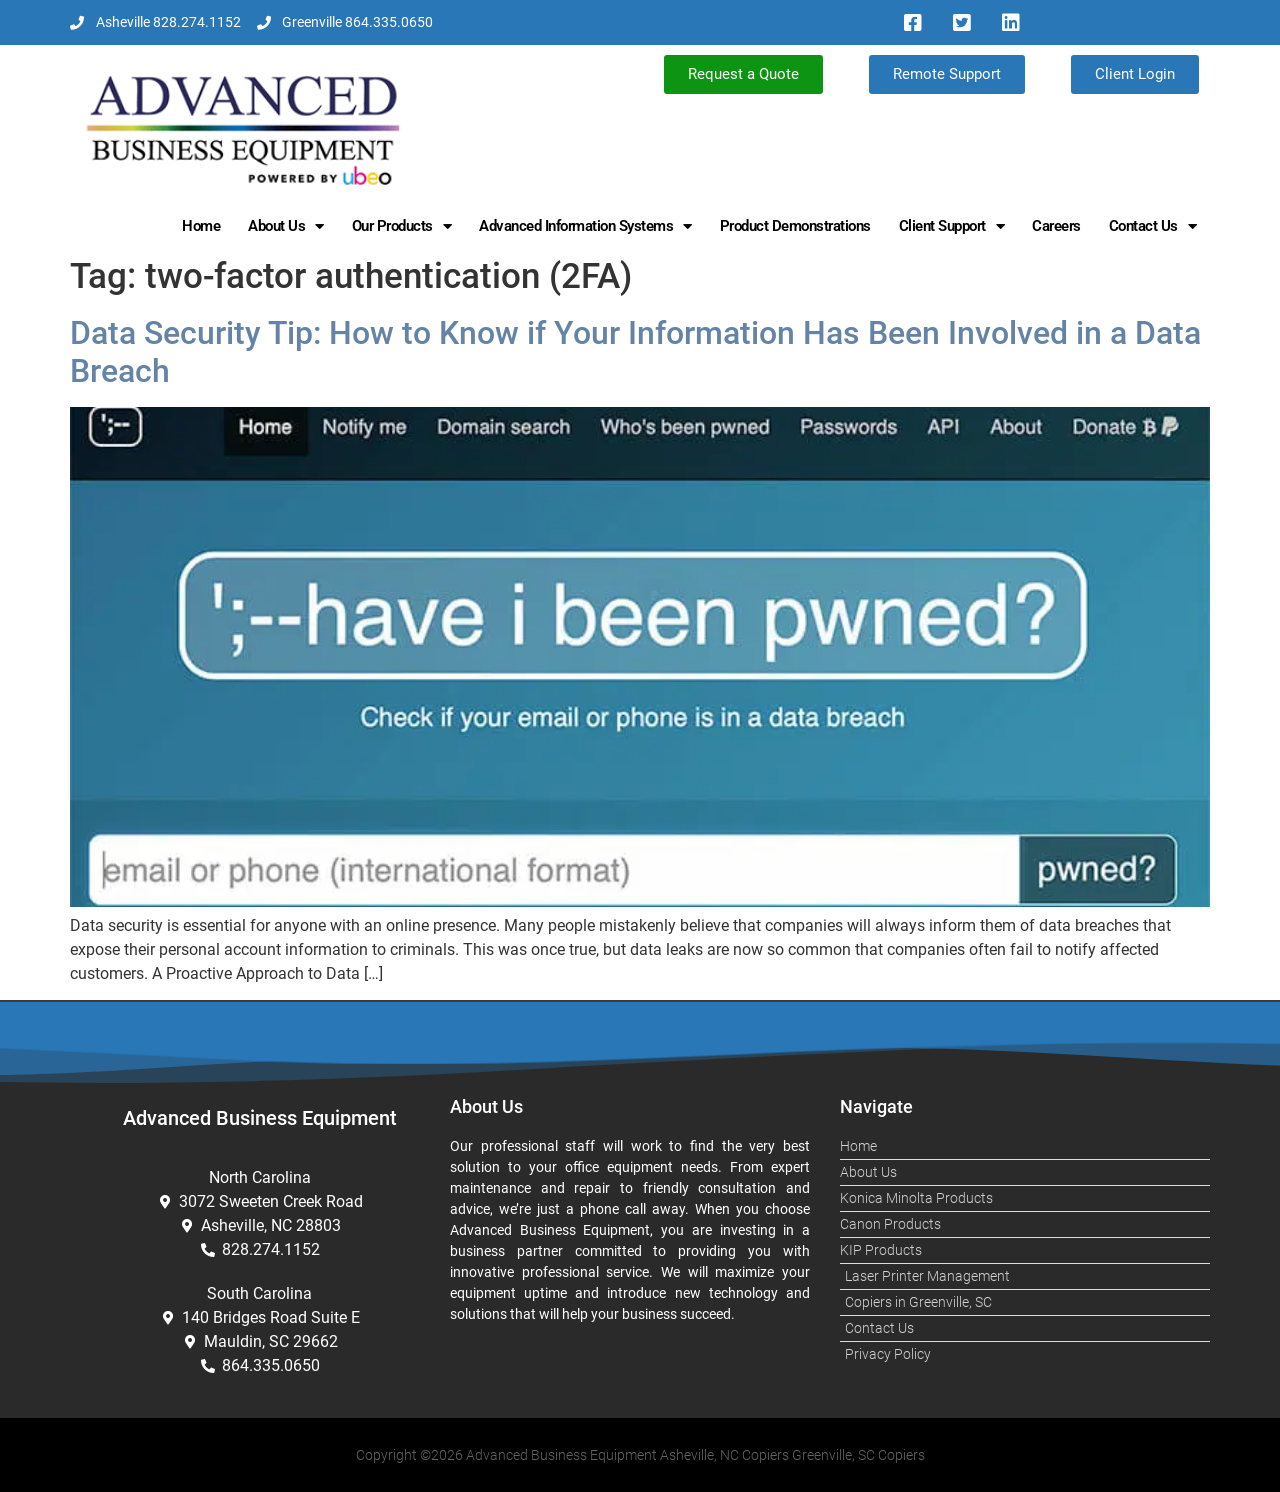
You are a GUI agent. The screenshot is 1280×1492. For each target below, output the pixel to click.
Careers (1056, 226)
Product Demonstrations (795, 226)
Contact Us (1153, 226)
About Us (286, 226)
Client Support (952, 226)
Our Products (402, 226)
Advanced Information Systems (585, 226)
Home (201, 226)
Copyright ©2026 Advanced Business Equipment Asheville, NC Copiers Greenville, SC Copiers (640, 1455)
